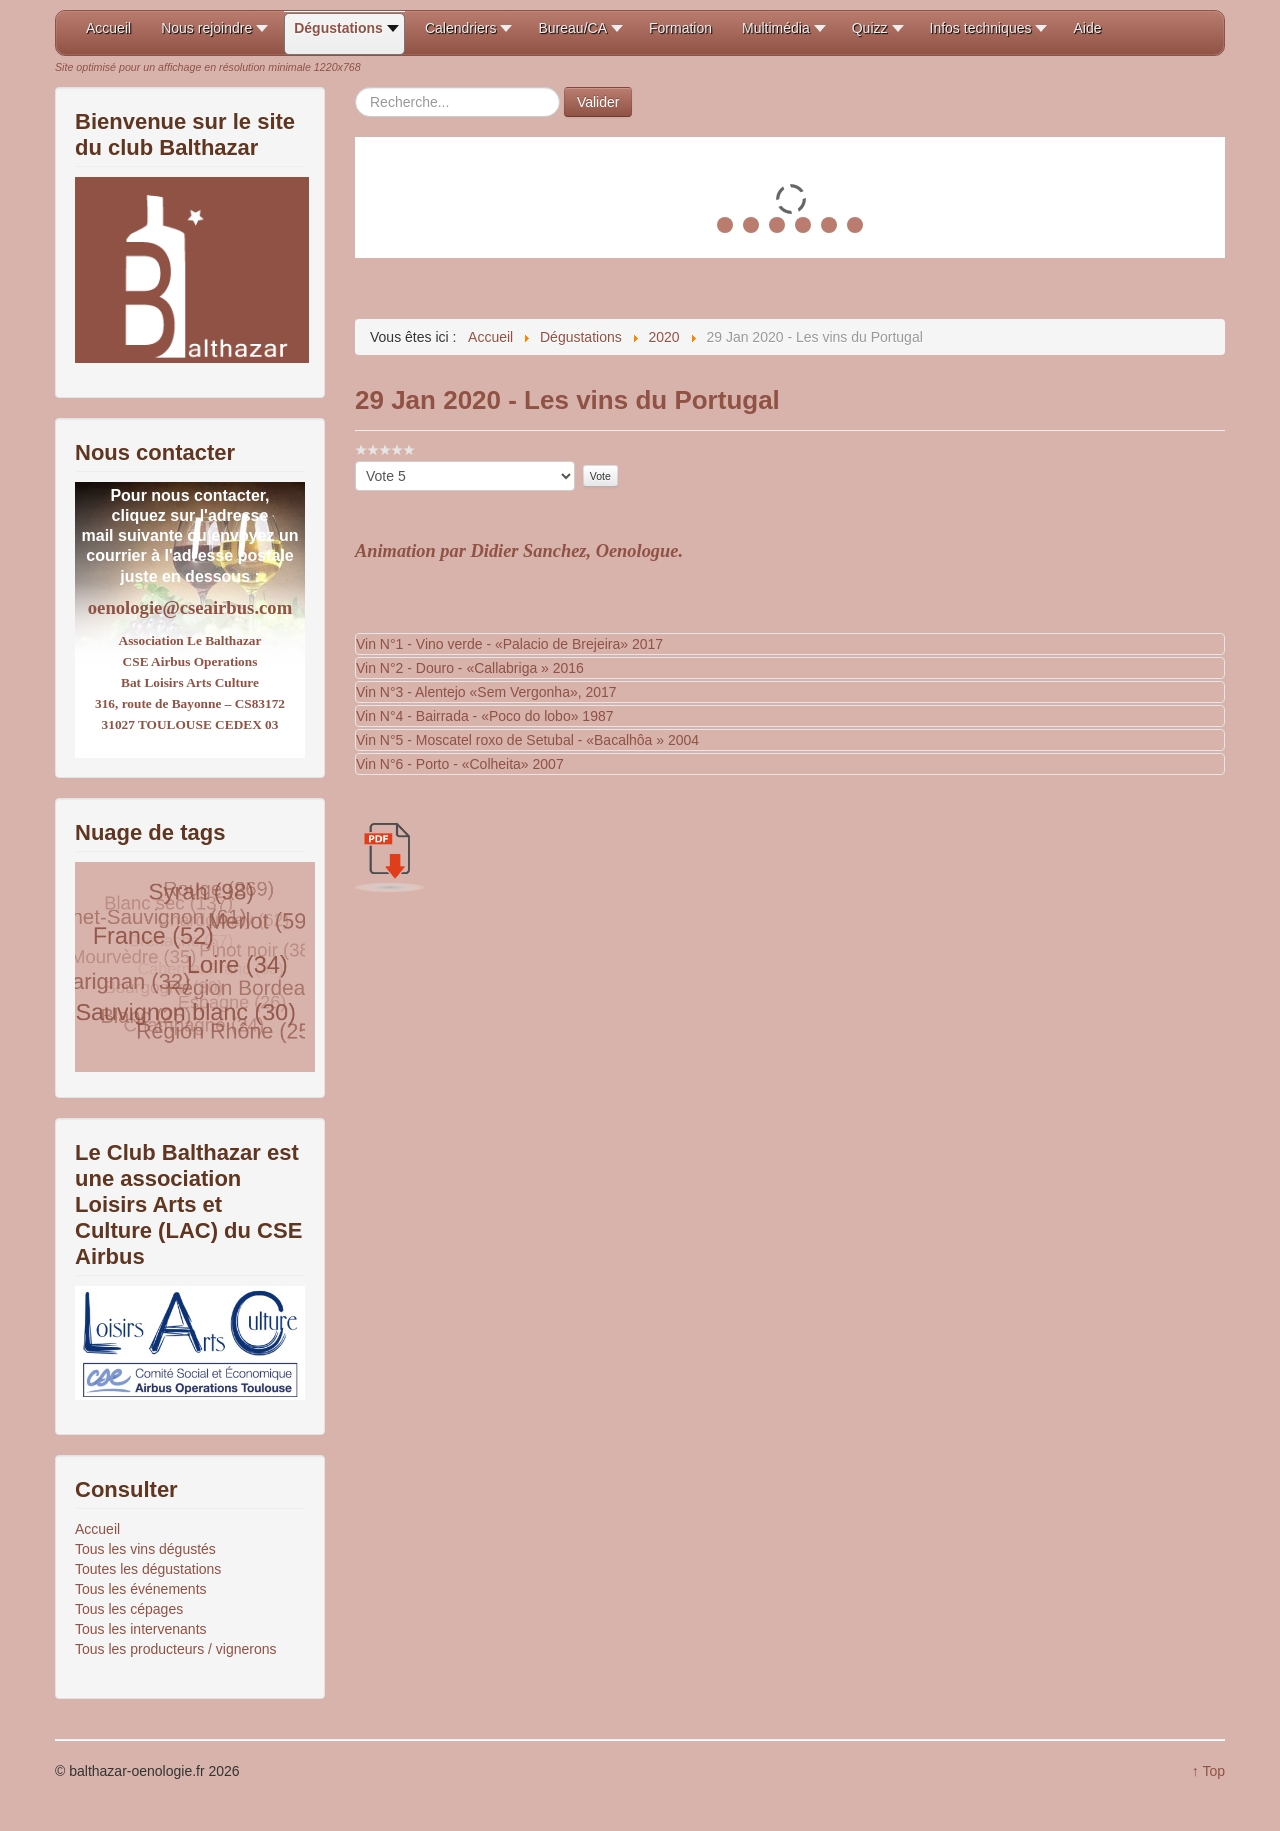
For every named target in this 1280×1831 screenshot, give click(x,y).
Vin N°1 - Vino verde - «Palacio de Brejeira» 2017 (509, 644)
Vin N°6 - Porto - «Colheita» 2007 (460, 764)
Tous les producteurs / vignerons (176, 1649)
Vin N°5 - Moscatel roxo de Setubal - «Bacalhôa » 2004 (527, 740)
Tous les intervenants (141, 1629)
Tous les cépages (129, 1609)
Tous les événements (141, 1589)
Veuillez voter (355, 461)
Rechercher (355, 87)
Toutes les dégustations (148, 1569)
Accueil (97, 1529)
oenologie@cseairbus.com (190, 607)
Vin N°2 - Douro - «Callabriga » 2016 (470, 668)
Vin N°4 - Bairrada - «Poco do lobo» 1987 (485, 716)
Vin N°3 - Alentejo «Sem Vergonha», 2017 (486, 692)
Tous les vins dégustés (145, 1549)
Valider (598, 102)
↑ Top (1208, 1771)
